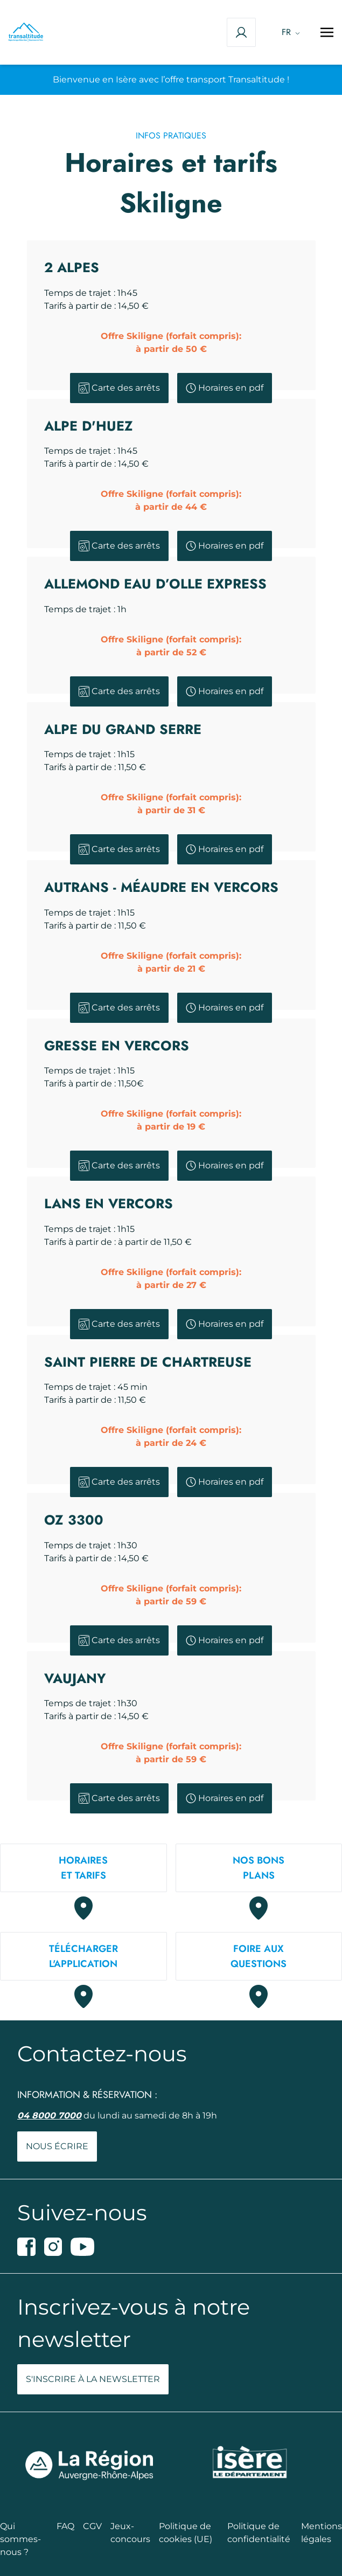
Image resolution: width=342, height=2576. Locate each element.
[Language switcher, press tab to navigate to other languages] (288, 32)
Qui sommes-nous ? (20, 2539)
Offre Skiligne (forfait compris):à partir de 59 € (171, 1594)
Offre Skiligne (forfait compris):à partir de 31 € (171, 803)
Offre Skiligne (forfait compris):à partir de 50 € (171, 342)
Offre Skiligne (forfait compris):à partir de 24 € (171, 1436)
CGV (92, 2526)
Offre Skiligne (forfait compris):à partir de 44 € (171, 500)
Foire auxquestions (259, 1956)
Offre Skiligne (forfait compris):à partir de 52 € (171, 645)
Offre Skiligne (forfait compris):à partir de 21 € (171, 962)
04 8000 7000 (49, 2115)
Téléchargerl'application (83, 1956)
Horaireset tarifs (83, 1867)
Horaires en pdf (224, 388)
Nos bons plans (258, 1867)
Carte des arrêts (119, 388)
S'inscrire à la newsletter (93, 2379)
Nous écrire (57, 2146)
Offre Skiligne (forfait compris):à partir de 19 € (171, 1120)
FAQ (65, 2526)
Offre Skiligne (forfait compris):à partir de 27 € (171, 1278)
